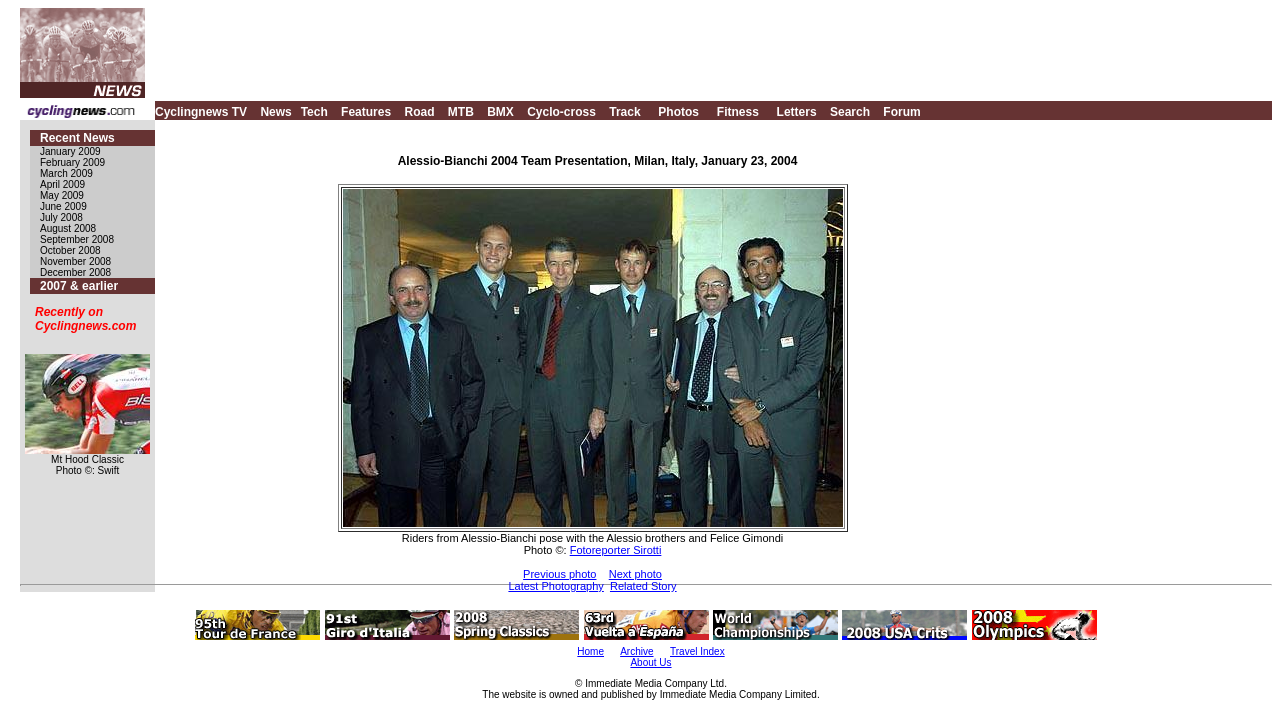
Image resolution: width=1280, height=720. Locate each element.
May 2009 (62, 195)
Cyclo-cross (561, 112)
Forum (901, 112)
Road (419, 112)
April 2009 (62, 184)
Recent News (77, 138)
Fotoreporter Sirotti (616, 550)
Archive (636, 651)
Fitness (738, 112)
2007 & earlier (79, 286)
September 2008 (77, 239)
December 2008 (75, 272)
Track (624, 112)
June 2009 (63, 206)
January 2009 (70, 151)
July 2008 (61, 217)
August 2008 (68, 228)
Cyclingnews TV (201, 112)
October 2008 (70, 250)
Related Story (643, 586)
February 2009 (72, 162)
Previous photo (559, 574)
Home (590, 651)
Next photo (635, 574)
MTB (461, 112)
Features (366, 112)
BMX (500, 112)
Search (850, 112)
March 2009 (66, 173)
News (275, 112)
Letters (797, 112)
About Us (650, 662)
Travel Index (697, 651)
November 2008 (75, 261)
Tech (314, 112)
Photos (678, 112)
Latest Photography (555, 586)
